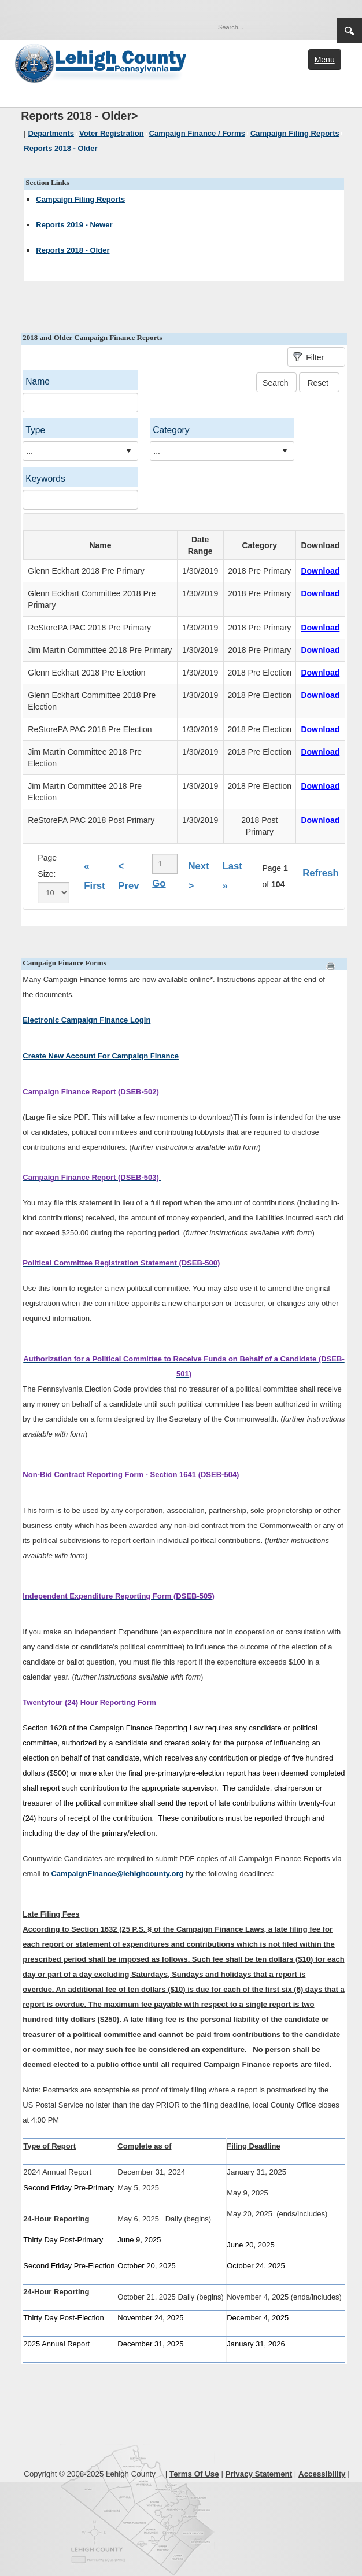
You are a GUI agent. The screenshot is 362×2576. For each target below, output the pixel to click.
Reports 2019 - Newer (74, 224)
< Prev (128, 876)
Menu (325, 59)
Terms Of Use (194, 2474)
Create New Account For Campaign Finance (101, 1055)
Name (37, 381)
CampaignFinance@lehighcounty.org (117, 1873)
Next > (198, 876)
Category (171, 430)
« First (94, 876)
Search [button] (349, 30)
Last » (232, 876)
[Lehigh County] (102, 62)
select (128, 451)
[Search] (262, 27)
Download (320, 570)
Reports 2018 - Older (72, 250)
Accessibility (322, 2474)
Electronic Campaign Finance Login (86, 1020)
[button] (303, 26)
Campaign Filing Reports (80, 199)
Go (158, 883)
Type (35, 430)
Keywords (45, 479)
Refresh (320, 873)
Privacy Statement (259, 2474)
